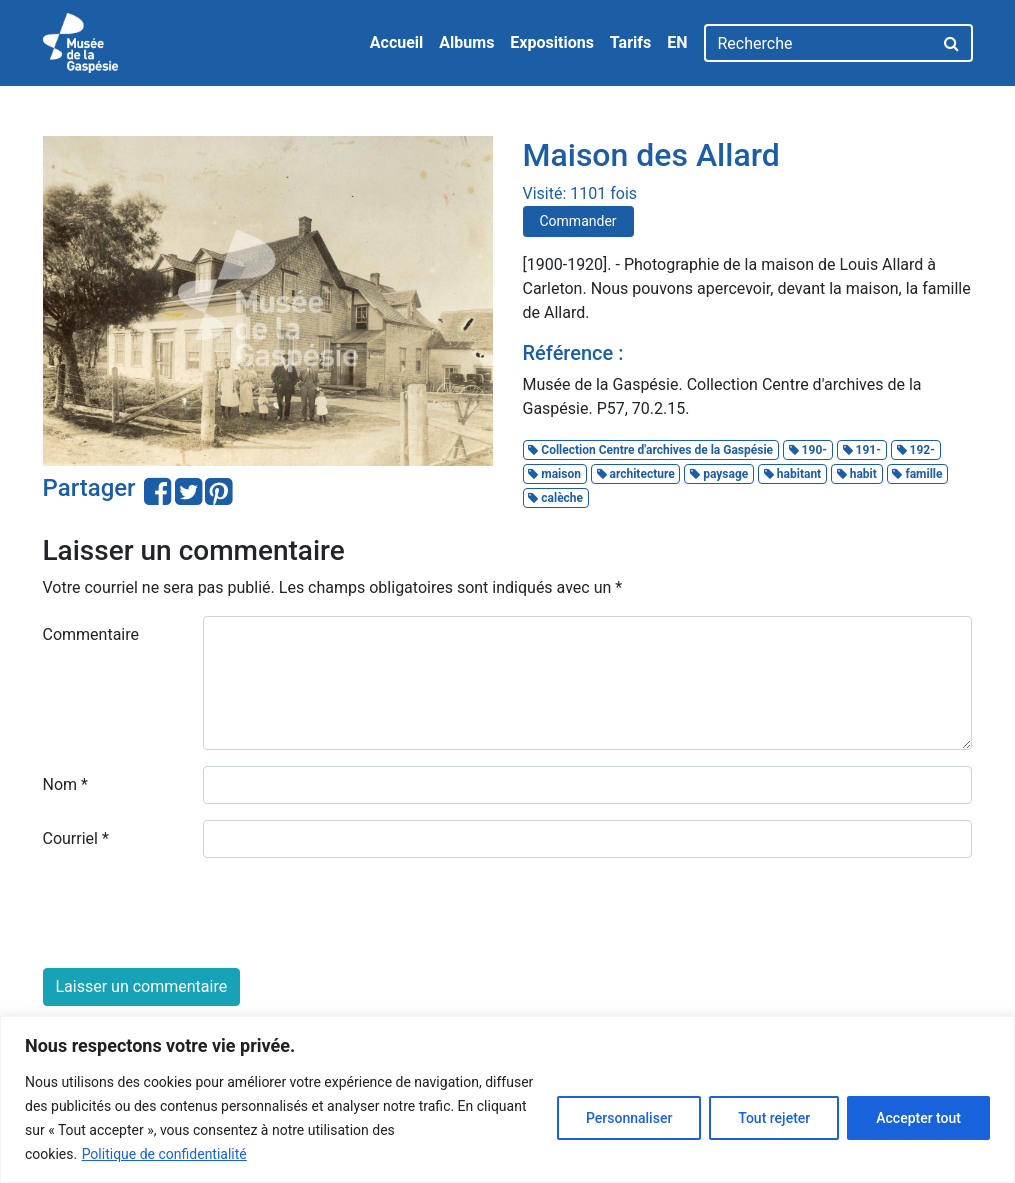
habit (857, 474)
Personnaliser (629, 1118)
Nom (65, 784)
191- (862, 450)
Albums (466, 42)
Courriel (76, 838)
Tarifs (630, 42)
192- (916, 450)
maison (554, 474)
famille (917, 474)
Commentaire (91, 634)
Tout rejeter (774, 1118)
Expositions (552, 42)
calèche (555, 498)
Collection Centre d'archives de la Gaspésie (650, 450)
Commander (578, 221)
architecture (636, 474)
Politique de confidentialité (164, 1154)
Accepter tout (918, 1118)
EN (677, 42)
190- (808, 450)
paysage (719, 474)
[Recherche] (818, 43)
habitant (792, 474)
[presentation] (195, 913)
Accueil (397, 42)
